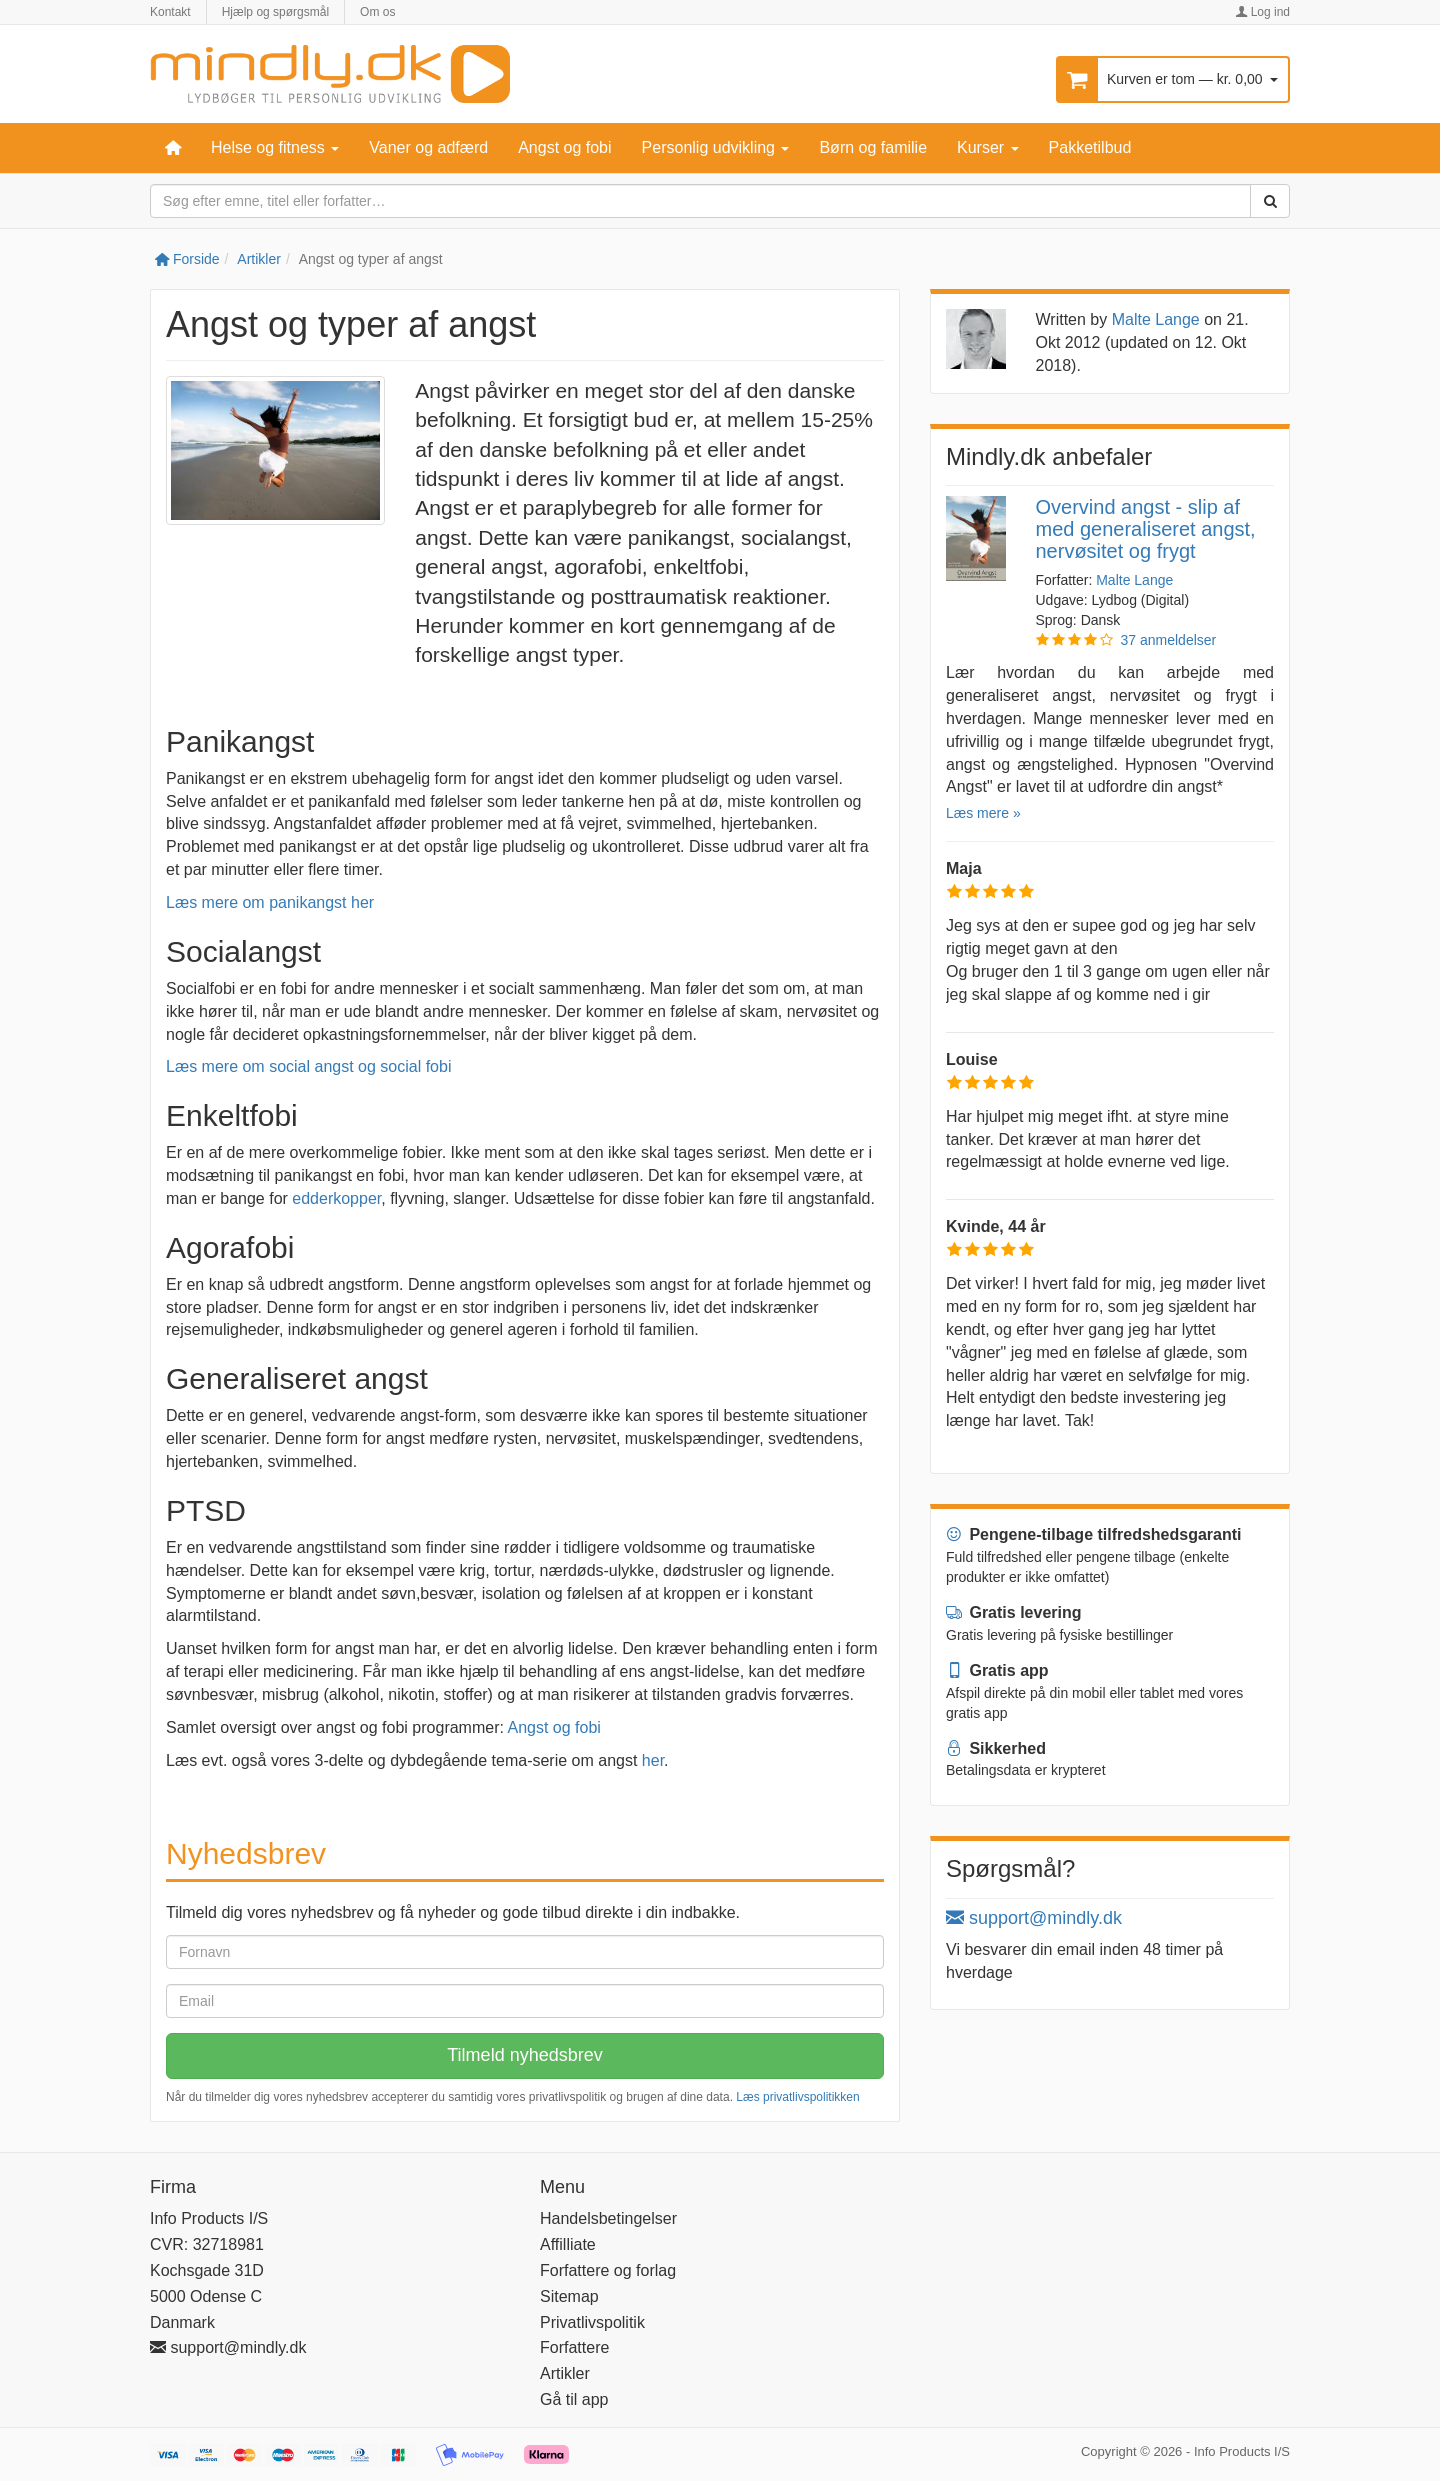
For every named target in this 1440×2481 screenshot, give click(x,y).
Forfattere (574, 2347)
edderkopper (336, 1198)
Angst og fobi (564, 147)
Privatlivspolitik (592, 2322)
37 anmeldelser (1169, 640)
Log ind (1262, 12)
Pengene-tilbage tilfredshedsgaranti (1094, 1534)
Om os (377, 12)
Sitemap (569, 2296)
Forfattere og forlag (608, 2270)
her (653, 1760)
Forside (187, 259)
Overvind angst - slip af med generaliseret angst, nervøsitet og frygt (1146, 529)
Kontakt (170, 12)
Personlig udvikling (716, 147)
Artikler (259, 259)
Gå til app (574, 2399)
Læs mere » (983, 813)
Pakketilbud (1090, 147)
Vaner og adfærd (428, 147)
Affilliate (568, 2244)
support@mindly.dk (1034, 1918)
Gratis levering (1014, 1612)
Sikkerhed (996, 1748)
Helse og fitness (275, 147)
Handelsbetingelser (608, 2218)
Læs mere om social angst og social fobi (308, 1066)
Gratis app (997, 1670)
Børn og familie (873, 147)
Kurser (988, 147)
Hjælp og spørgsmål (275, 12)
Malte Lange (1156, 319)
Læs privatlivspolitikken (797, 2097)
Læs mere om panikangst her (270, 902)
